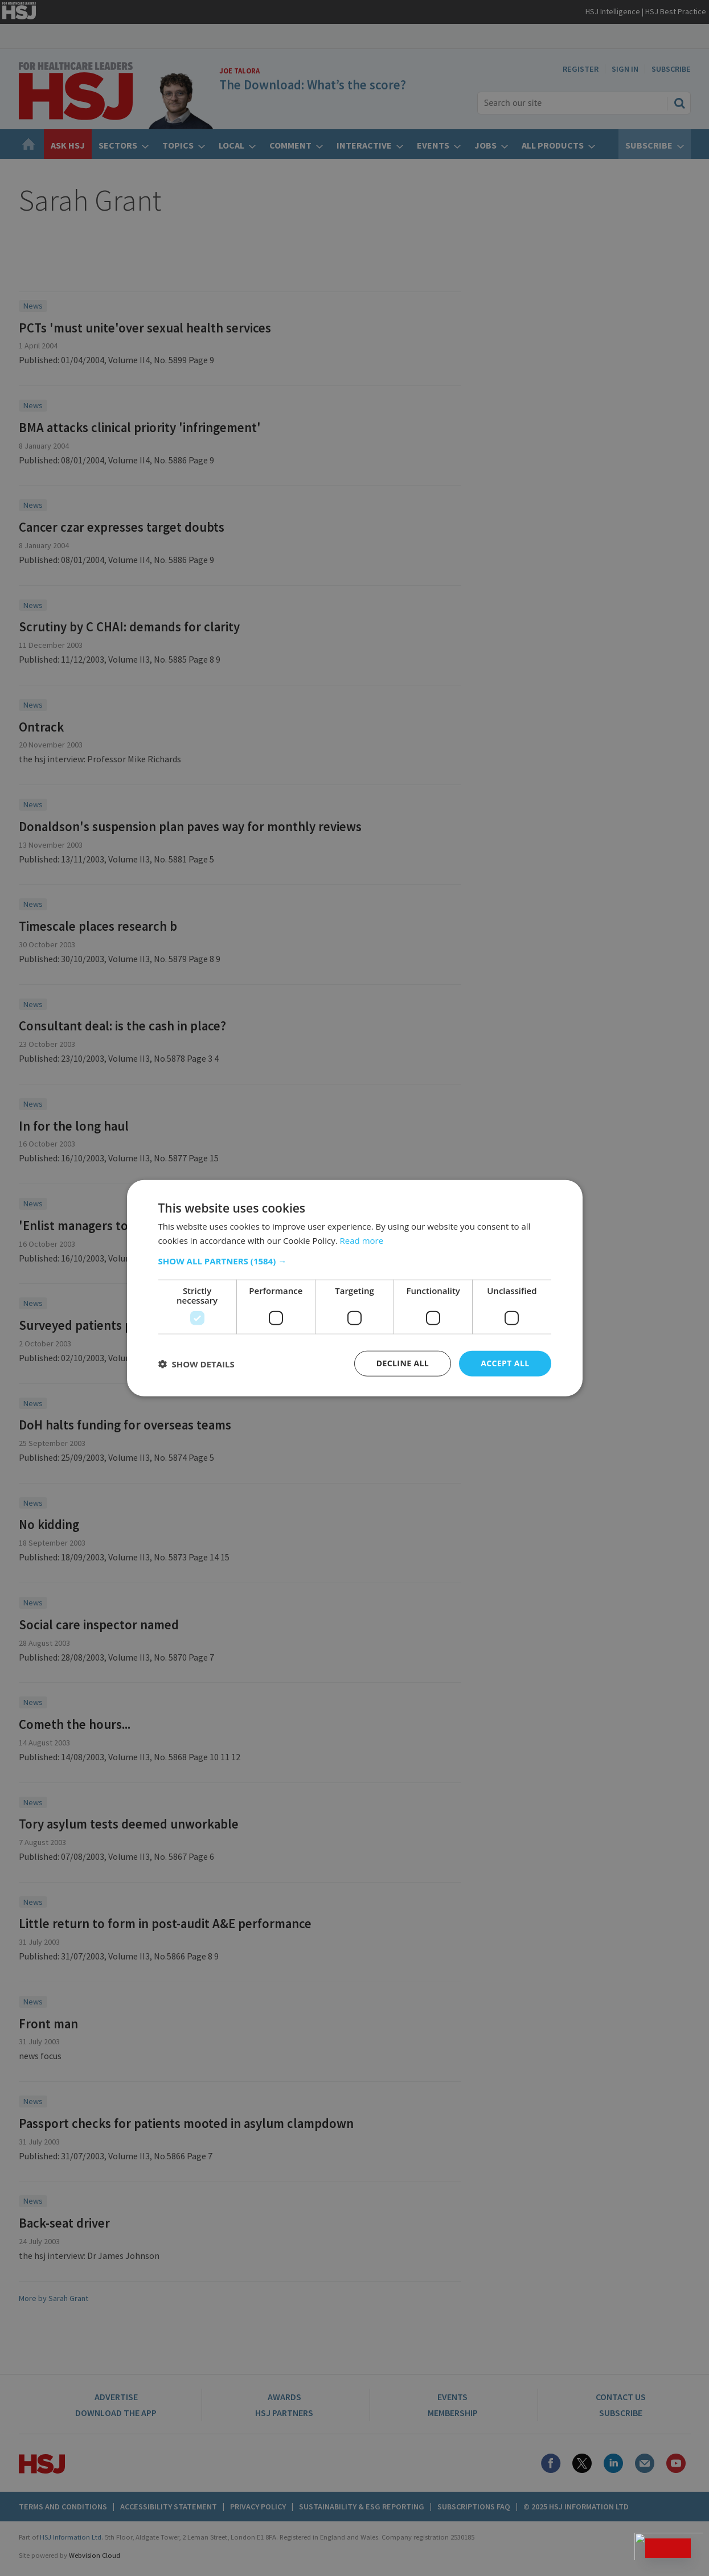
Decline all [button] (402, 1363)
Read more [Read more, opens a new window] (362, 1240)
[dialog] (354, 1288)
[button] (354, 1261)
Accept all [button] (505, 1363)
